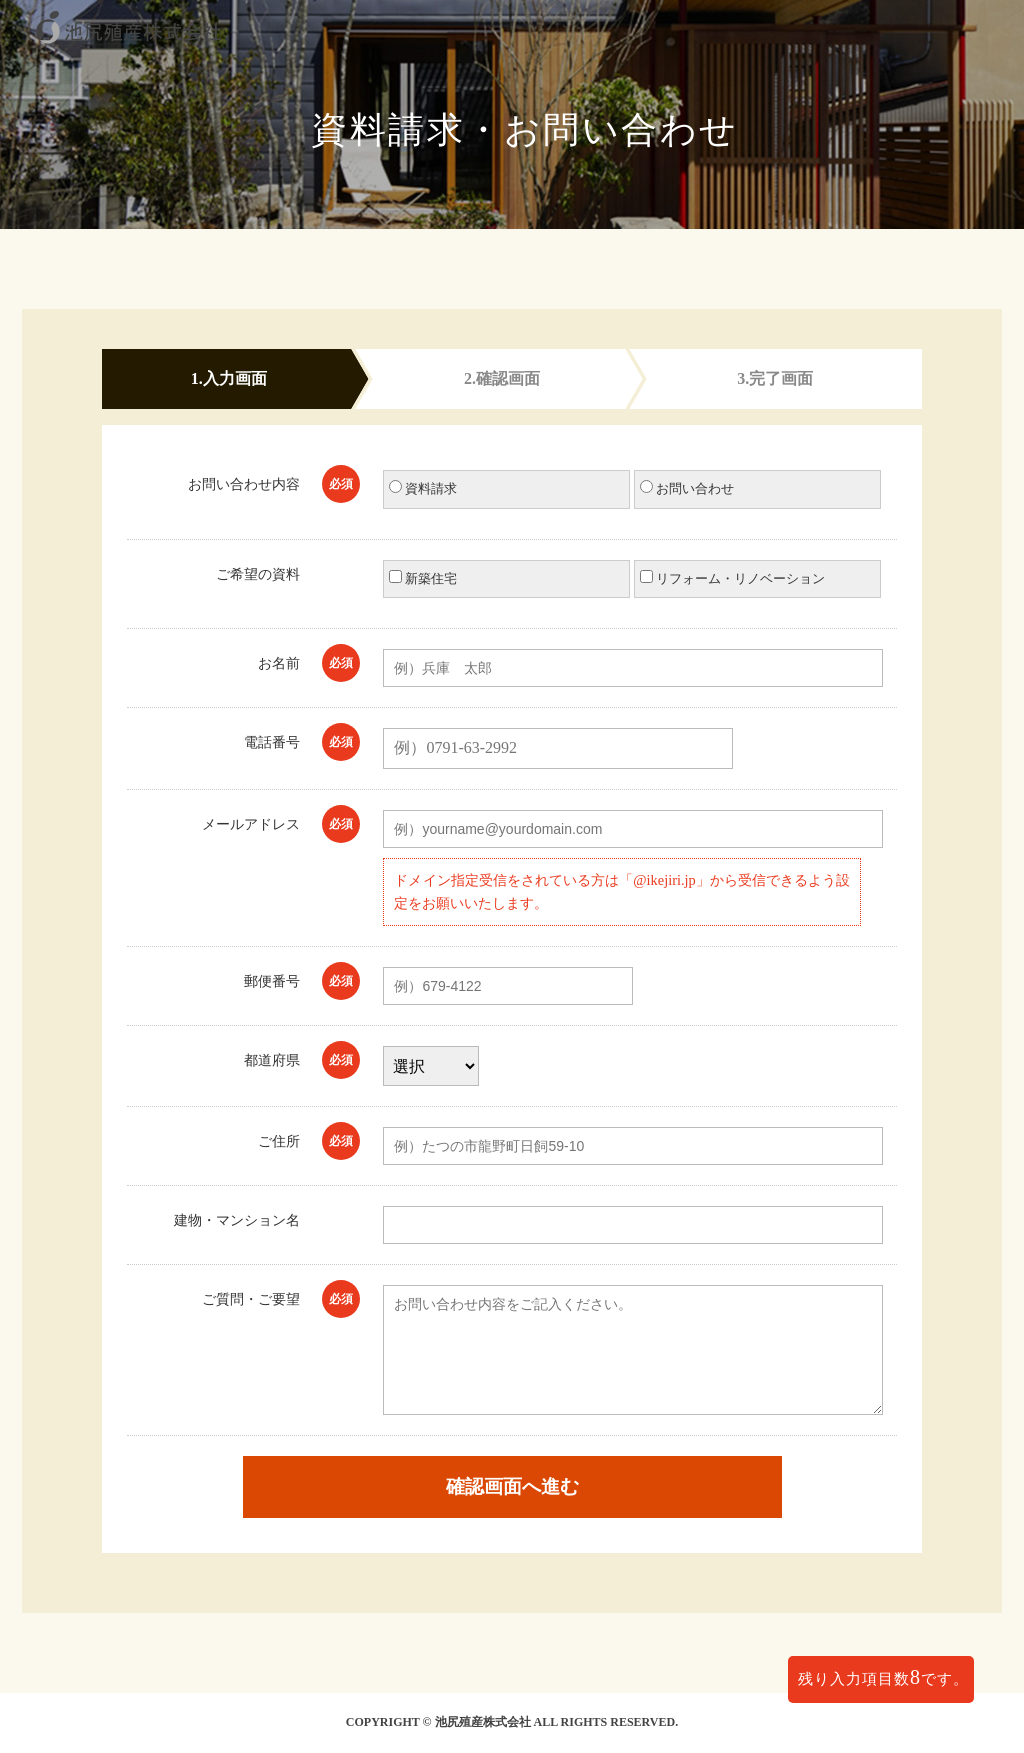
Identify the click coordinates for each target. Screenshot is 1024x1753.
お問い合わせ (687, 488)
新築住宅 (423, 578)
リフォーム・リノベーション (732, 578)
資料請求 (423, 488)
